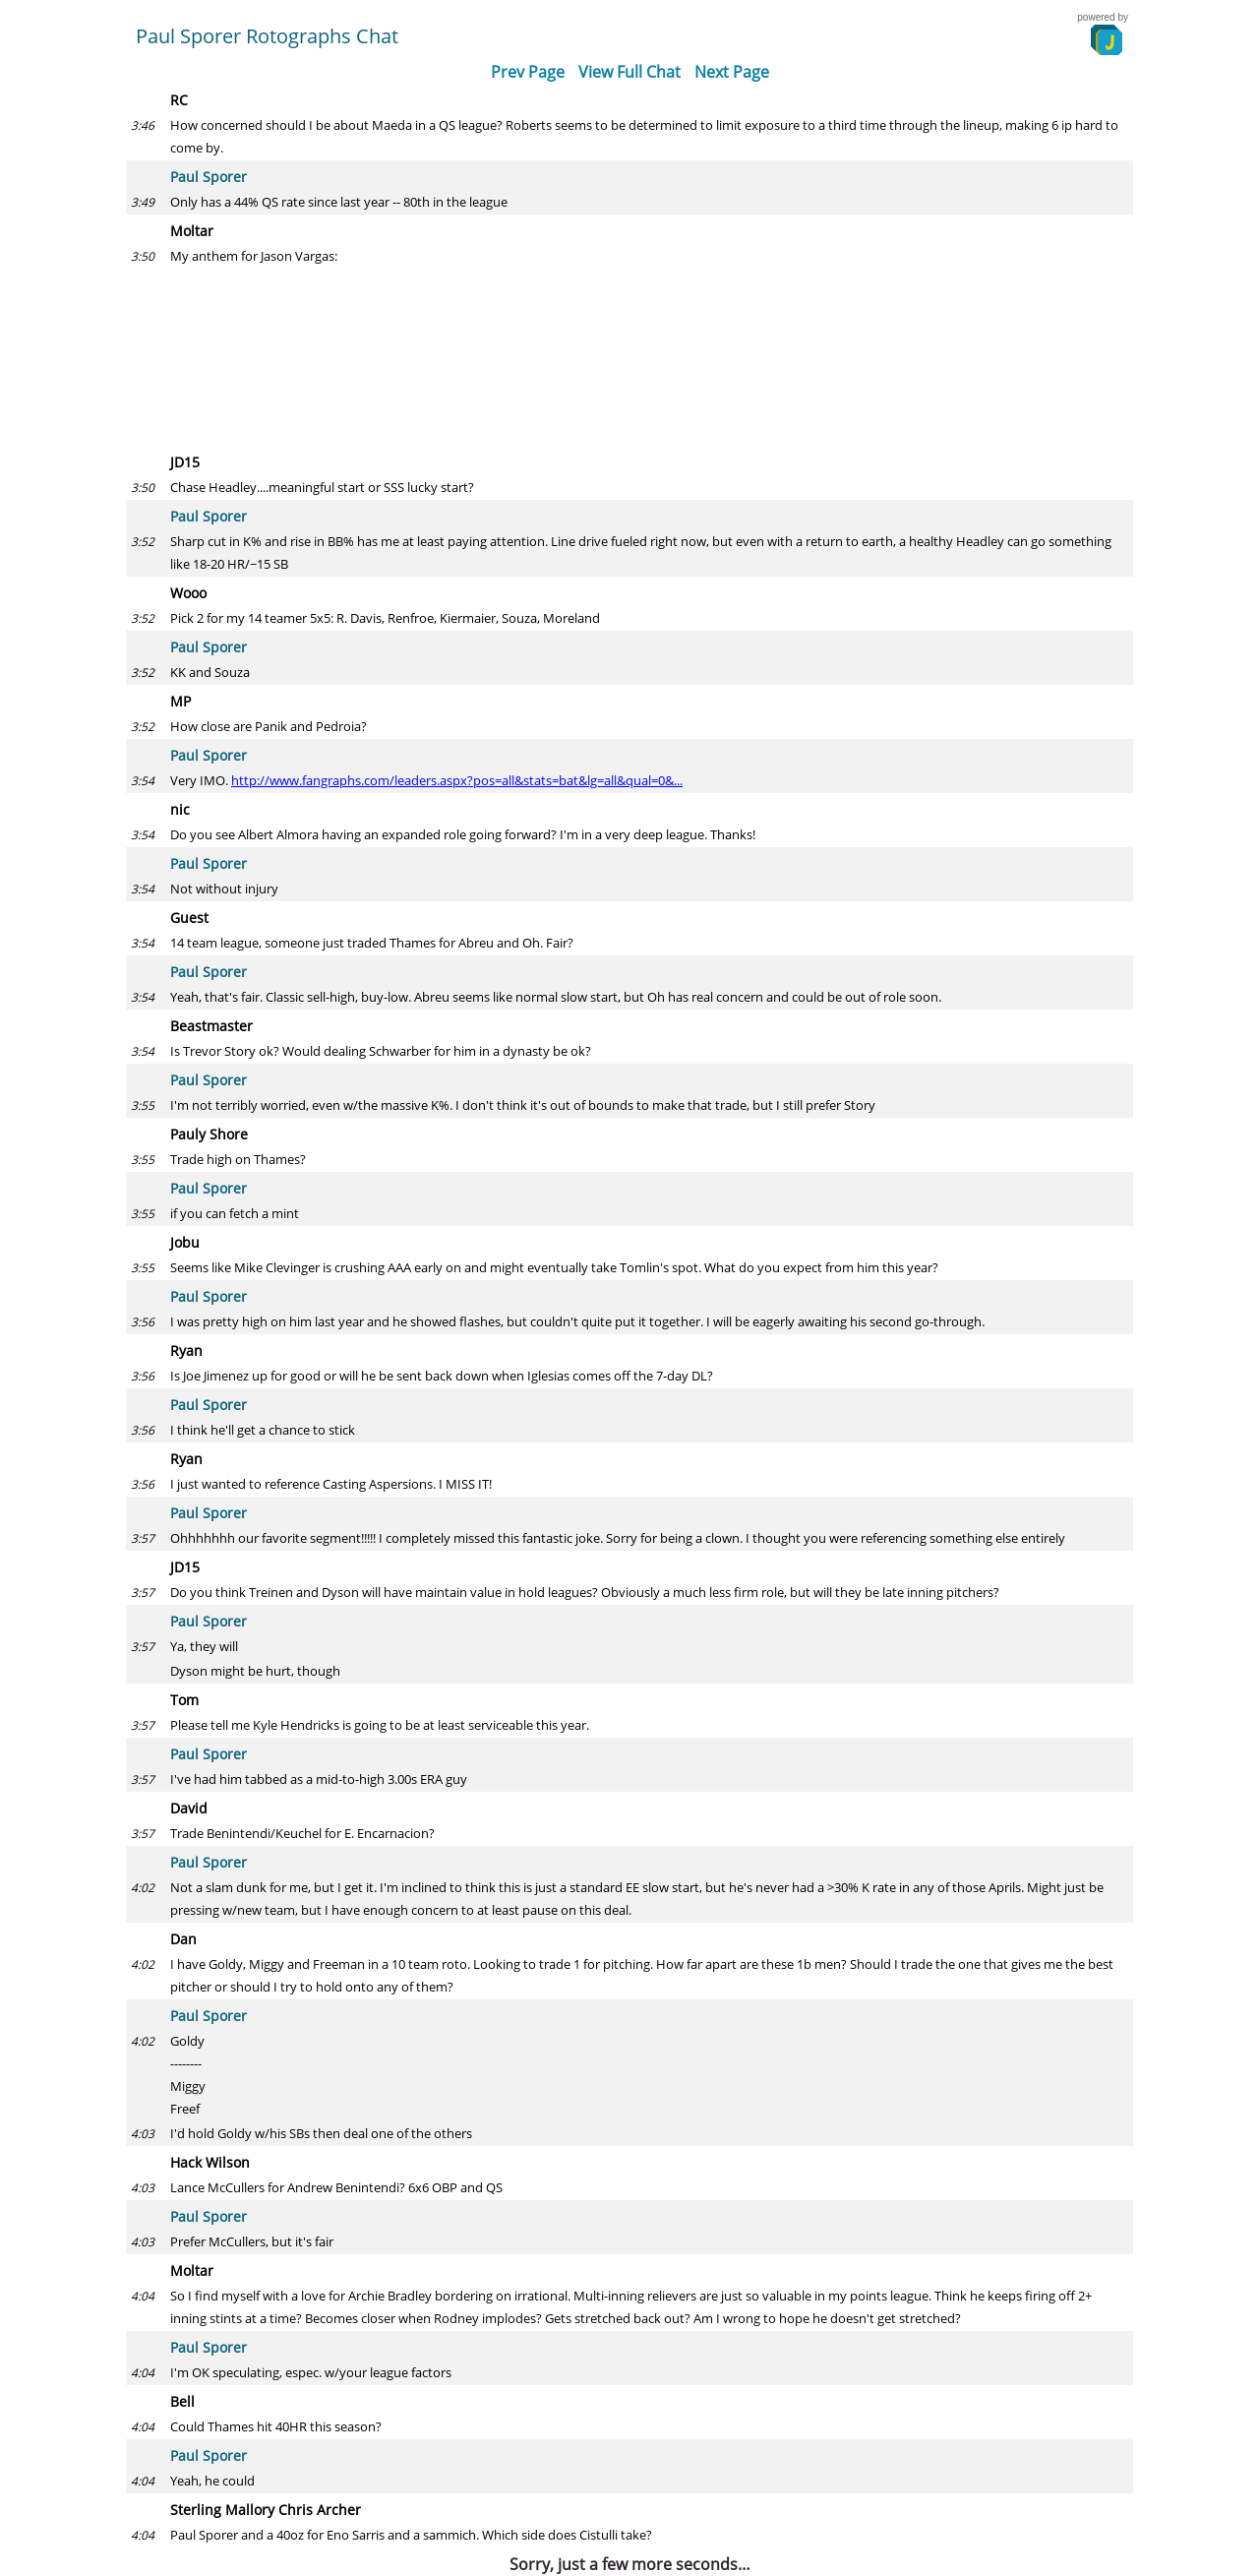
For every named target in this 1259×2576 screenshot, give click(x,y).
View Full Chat (629, 72)
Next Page (731, 72)
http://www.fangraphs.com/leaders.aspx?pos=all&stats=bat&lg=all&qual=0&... (457, 780)
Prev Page (528, 72)
